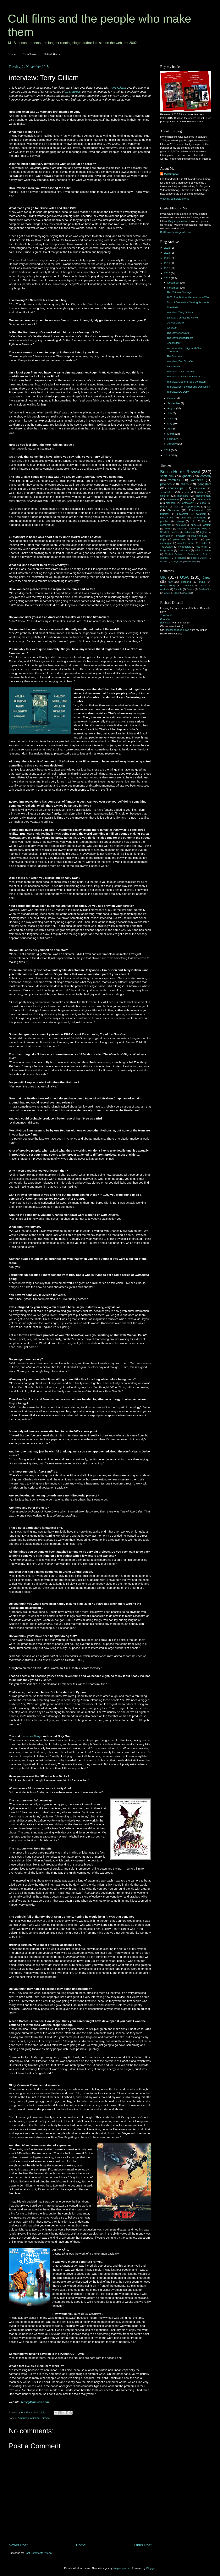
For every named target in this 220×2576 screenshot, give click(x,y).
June (170, 418)
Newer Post (18, 2545)
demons (185, 492)
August (171, 408)
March (171, 433)
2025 (167, 252)
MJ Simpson (171, 174)
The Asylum (166, 546)
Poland (186, 593)
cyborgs (180, 521)
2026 (167, 247)
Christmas (173, 510)
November (173, 287)
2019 (167, 263)
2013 (167, 455)
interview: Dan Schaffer (180, 361)
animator (35, 2418)
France (190, 589)
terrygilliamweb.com (35, 2402)
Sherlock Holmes (169, 532)
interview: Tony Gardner (180, 371)
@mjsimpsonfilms (178, 221)
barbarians (189, 532)
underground (177, 561)
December (173, 282)
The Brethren (174, 356)
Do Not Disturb (175, 322)
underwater (191, 561)
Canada (178, 589)
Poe (204, 521)
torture (208, 550)
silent (180, 528)
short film (167, 476)
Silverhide (172, 307)
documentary (203, 495)
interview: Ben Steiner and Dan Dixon (188, 386)
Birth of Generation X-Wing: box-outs (188, 302)
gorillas (164, 521)
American (23, 2418)
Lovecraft (182, 513)
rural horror (184, 550)
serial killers (167, 492)
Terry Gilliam (118, 88)
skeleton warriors (199, 558)
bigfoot (203, 532)
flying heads (166, 550)
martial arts (204, 499)
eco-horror (201, 546)
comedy (205, 476)
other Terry (33, 1736)
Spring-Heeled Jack (197, 554)
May (170, 423)
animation (199, 488)
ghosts (187, 476)
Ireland (167, 593)
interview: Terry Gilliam (180, 312)
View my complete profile (174, 198)
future (188, 499)
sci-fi (197, 550)
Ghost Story (173, 342)
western (207, 525)
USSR (176, 593)
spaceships (176, 488)
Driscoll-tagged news (177, 629)
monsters (182, 495)
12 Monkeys (73, 92)
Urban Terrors (29, 54)
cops (203, 502)
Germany (188, 585)
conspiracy (165, 525)
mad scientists (199, 535)
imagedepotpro (121, 2568)
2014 (167, 450)
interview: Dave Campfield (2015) (186, 376)
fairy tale (165, 535)
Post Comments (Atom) (38, 2552)
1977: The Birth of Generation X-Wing (188, 297)
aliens (185, 484)
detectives (181, 525)
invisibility (180, 535)
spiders (195, 525)
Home (12, 54)
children (164, 495)
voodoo (195, 539)
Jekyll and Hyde (198, 528)
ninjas (163, 539)
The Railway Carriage (179, 292)
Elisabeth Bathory (173, 554)
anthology (188, 502)
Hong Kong (167, 585)
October (172, 398)
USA (184, 577)
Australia (164, 589)
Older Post (142, 2545)
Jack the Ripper (185, 543)
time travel (166, 517)
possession (179, 539)
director (46, 2418)
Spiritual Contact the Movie (182, 317)
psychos (166, 484)
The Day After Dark (178, 332)
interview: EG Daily (178, 391)
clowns (168, 528)
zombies (174, 480)
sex (176, 506)
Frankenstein (196, 510)
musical (164, 513)
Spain (203, 585)
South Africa (205, 589)
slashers (170, 502)
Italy (170, 581)
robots (164, 506)
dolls (193, 521)
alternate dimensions (193, 517)
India (202, 581)
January (172, 443)
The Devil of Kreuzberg (180, 337)
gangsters (204, 484)
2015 (167, 278)
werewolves (172, 499)
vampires (196, 480)
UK (163, 577)
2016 (167, 273)
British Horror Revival (180, 471)
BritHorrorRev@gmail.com (175, 232)
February (173, 438)
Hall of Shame (52, 54)
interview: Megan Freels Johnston (186, 381)
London (203, 543)
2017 (167, 268)
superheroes (193, 506)
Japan (207, 577)
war (209, 506)
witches (201, 492)
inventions (165, 558)
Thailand (186, 581)
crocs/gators (184, 546)
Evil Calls (165, 622)
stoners (163, 561)
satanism (201, 513)
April (170, 428)
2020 (167, 258)
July (170, 413)
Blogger (150, 2568)
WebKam (172, 327)
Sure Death (173, 366)
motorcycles (180, 558)
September (174, 403)
